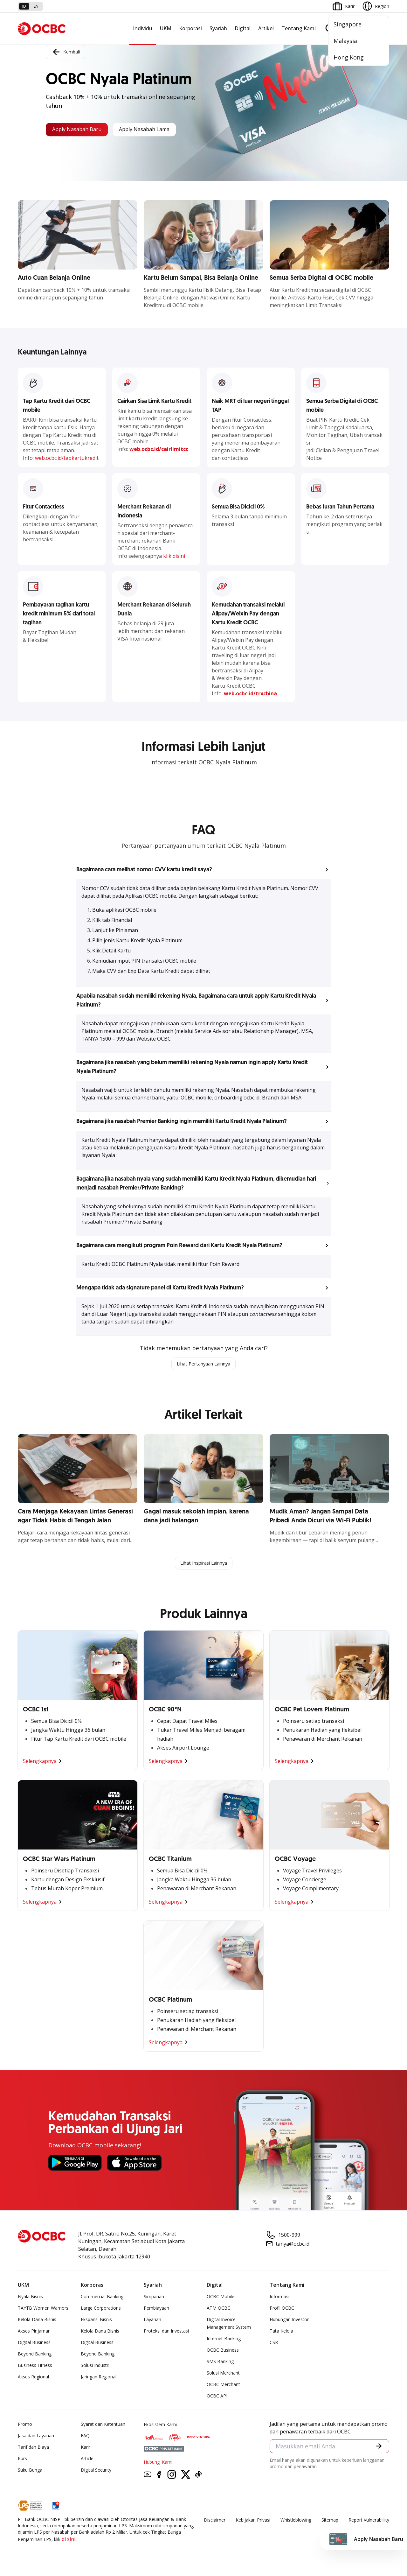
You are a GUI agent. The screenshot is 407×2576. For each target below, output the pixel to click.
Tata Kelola (281, 2332)
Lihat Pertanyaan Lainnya (203, 1364)
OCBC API (217, 2397)
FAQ (85, 2437)
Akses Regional (33, 2378)
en (36, 6)
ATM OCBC (218, 2309)
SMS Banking (220, 2363)
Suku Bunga (30, 2471)
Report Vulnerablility (368, 2521)
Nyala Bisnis (30, 2298)
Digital (243, 28)
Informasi (279, 2298)
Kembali (65, 51)
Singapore (348, 24)
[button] (203, 869)
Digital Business (34, 2344)
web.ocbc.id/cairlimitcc (158, 449)
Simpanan (154, 2298)
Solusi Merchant (223, 2374)
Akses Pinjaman (34, 2332)
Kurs (22, 2460)
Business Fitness (35, 2366)
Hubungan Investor (289, 2321)
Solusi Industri (95, 2366)
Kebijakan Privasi (253, 2521)
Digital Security (96, 2471)
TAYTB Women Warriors (43, 2309)
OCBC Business (223, 2351)
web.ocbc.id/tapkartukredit (67, 457)
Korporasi (190, 28)
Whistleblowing (295, 2521)
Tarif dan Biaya (33, 2448)
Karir (85, 2448)
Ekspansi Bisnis (96, 2321)
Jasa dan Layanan (36, 2437)
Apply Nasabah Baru (81, 129)
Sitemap (329, 2521)
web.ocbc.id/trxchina (250, 693)
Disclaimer (214, 2521)
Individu (142, 28)
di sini (68, 2540)
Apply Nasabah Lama (159, 129)
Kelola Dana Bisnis (37, 2321)
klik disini (174, 555)
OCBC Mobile (220, 2298)
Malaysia (345, 41)
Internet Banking (224, 2340)
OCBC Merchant (223, 2386)
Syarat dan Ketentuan (103, 2425)
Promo (25, 2425)
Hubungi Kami (158, 2463)
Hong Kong (349, 57)
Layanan (152, 2321)
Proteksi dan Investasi (166, 2332)
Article (87, 2460)
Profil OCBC (282, 2309)
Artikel (266, 28)
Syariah (218, 28)
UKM (165, 28)
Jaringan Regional (98, 2378)
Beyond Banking (35, 2355)
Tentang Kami (298, 28)
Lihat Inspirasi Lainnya (203, 1564)
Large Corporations (101, 2309)
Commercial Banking (102, 2298)
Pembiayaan (156, 2309)
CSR (274, 2344)
